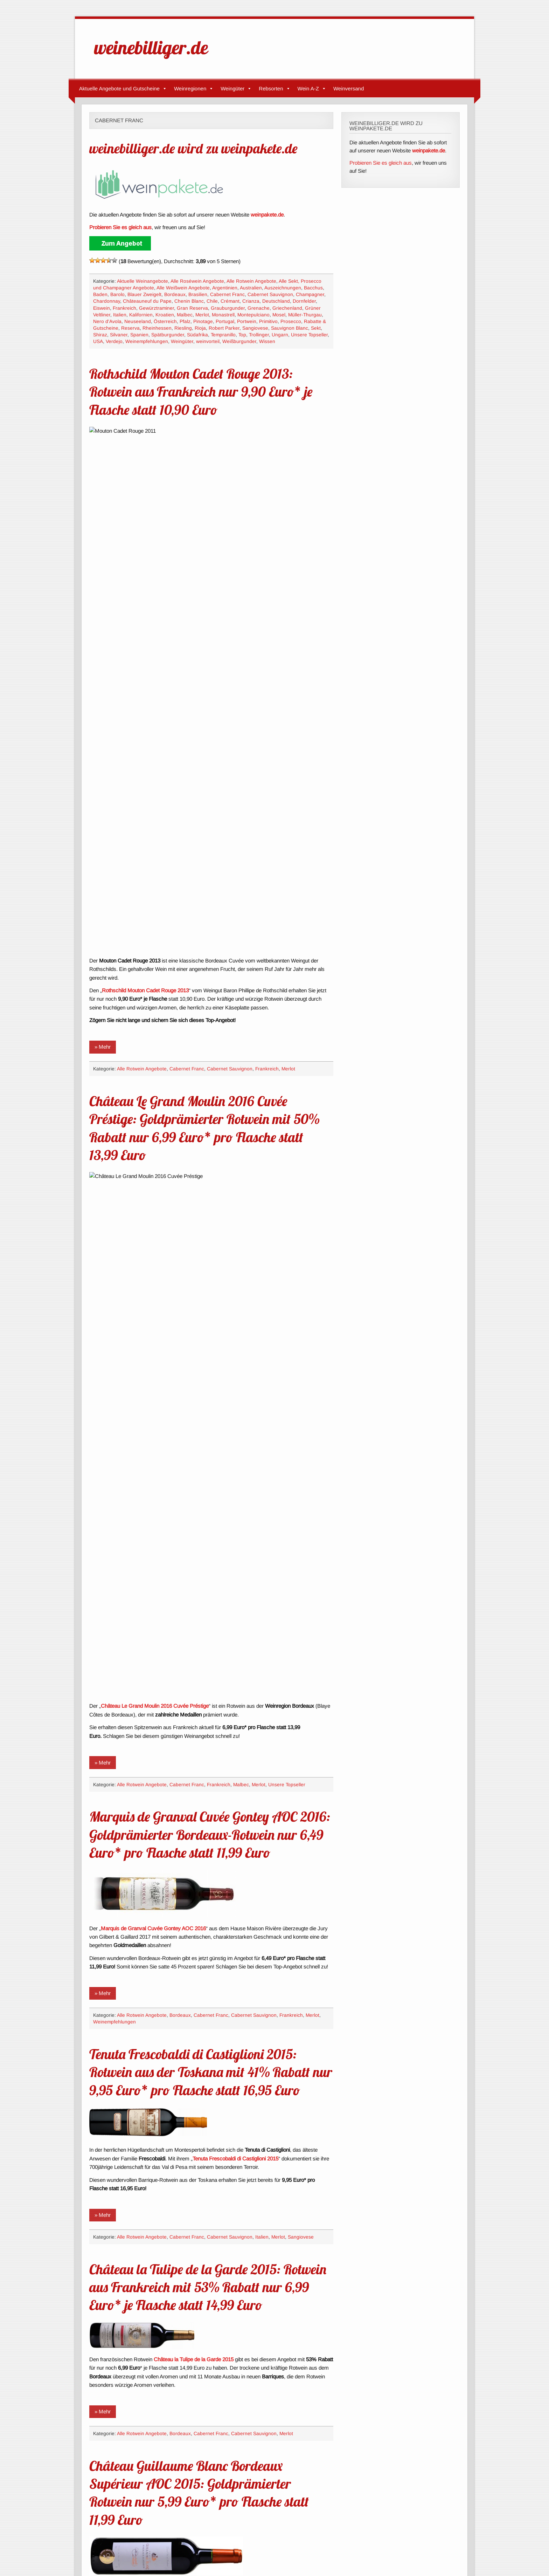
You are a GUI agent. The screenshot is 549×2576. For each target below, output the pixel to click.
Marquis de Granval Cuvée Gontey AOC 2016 (153, 993)
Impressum (93, 2552)
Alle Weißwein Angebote (183, 287)
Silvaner (118, 334)
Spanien (139, 334)
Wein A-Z (312, 89)
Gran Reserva (192, 308)
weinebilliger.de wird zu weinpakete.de (193, 148)
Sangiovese (255, 328)
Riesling (183, 328)
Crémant (230, 301)
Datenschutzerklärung (136, 2552)
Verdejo (114, 341)
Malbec (185, 314)
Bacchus (313, 287)
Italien (119, 314)
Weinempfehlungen (146, 341)
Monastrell (223, 314)
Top (242, 334)
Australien (251, 287)
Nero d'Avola (107, 321)
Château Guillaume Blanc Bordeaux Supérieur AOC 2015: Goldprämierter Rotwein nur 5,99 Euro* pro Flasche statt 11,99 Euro (199, 1557)
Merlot (202, 314)
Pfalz (185, 321)
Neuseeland (137, 321)
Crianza (250, 301)
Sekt (316, 328)
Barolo (117, 294)
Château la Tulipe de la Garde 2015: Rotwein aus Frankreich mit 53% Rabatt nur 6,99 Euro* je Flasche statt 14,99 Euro (207, 1351)
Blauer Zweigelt (144, 294)
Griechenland (287, 308)
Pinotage (203, 321)
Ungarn (280, 334)
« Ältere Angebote (119, 2508)
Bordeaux (175, 294)
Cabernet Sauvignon (270, 294)
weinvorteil (208, 341)
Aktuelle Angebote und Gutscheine (123, 89)
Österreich (165, 321)
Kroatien (164, 314)
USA (98, 341)
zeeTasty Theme (451, 2551)
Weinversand (348, 88)
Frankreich (124, 308)
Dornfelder (304, 301)
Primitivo (268, 321)
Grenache (259, 308)
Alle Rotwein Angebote (251, 281)
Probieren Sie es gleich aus (380, 163)
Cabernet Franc (227, 294)
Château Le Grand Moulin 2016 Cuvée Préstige (155, 771)
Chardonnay (106, 301)
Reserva (130, 328)
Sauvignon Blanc (289, 328)
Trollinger (259, 334)
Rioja (200, 328)
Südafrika (197, 334)
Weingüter (236, 89)
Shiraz (100, 334)
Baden (100, 294)
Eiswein (101, 308)
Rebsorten (274, 89)
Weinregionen (194, 89)
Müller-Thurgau (305, 314)
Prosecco (290, 321)
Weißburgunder (239, 341)
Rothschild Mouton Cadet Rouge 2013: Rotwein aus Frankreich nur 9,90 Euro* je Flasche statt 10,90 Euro (200, 391)
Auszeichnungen (282, 287)
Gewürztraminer (156, 308)
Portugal (225, 321)
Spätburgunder (167, 334)
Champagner (310, 294)
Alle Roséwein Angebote (197, 281)
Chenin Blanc (189, 301)
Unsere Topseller (309, 334)
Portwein (246, 321)
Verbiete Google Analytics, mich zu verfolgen (217, 2552)
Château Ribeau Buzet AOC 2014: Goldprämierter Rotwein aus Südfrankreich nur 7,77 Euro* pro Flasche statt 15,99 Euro (205, 2300)
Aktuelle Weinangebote (142, 281)
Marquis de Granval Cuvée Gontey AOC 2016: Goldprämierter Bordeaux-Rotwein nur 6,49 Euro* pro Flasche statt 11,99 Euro (209, 899)
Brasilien (197, 294)
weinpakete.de (267, 215)
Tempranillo (223, 334)
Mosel (278, 314)
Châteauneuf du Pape (147, 301)
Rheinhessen (157, 328)
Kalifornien (141, 314)
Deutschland (276, 301)
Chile (212, 301)
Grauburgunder (228, 308)
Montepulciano (253, 314)
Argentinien (224, 287)
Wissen (267, 341)
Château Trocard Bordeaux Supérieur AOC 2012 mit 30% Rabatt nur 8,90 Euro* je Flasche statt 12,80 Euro (204, 2072)
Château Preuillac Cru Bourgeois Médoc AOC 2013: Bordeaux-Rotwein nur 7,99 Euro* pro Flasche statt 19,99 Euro (209, 1795)
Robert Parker (224, 328)
